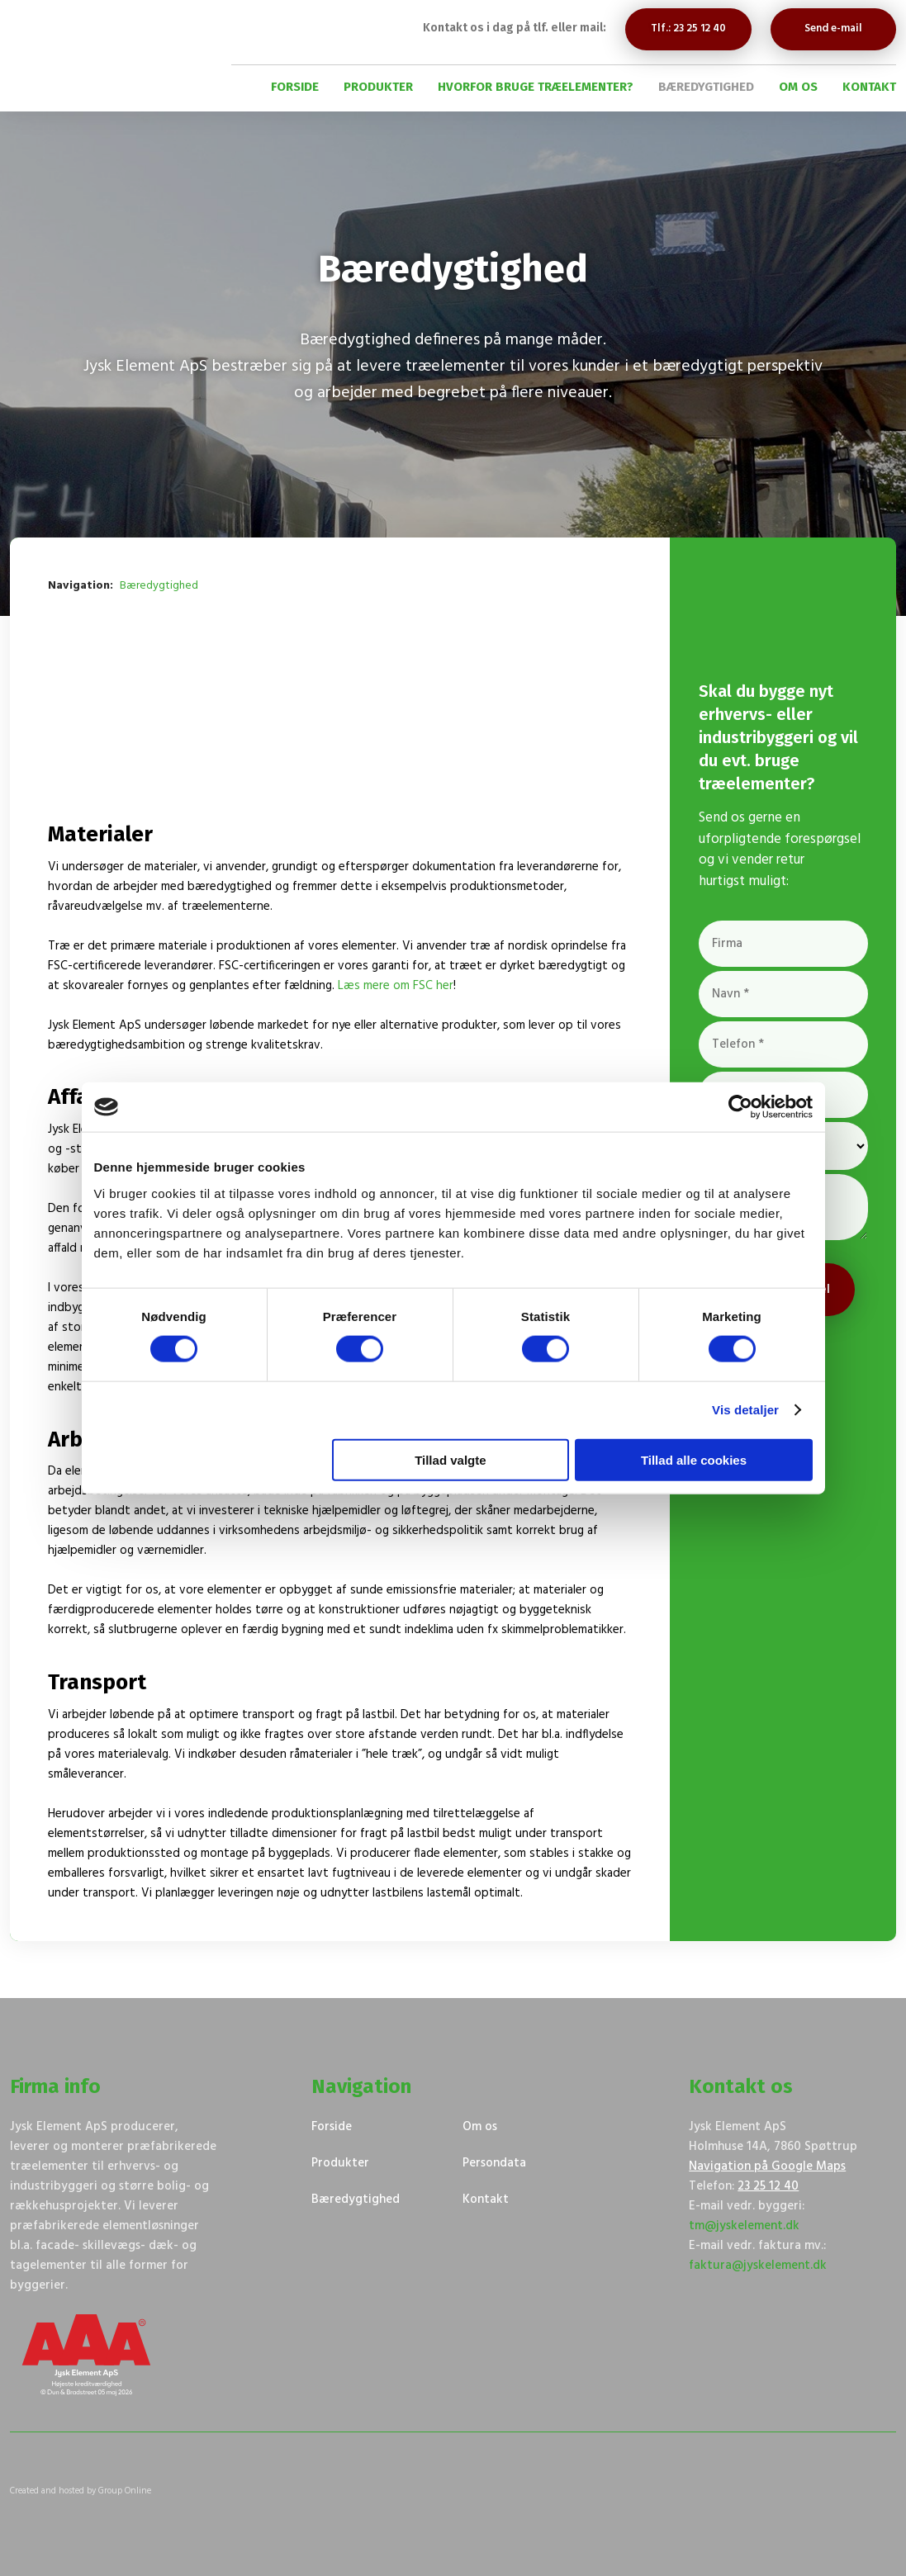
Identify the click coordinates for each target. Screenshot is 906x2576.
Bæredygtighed (706, 86)
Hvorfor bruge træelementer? (535, 86)
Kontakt (869, 86)
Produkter (378, 86)
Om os (798, 86)
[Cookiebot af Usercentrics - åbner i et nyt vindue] (740, 1107)
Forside (295, 86)
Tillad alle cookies (694, 1459)
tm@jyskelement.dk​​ (744, 2226)
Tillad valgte (450, 1459)
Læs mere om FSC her (395, 986)
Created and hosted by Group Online (80, 2491)
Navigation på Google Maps (767, 2166)
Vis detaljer (745, 1410)
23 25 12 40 (768, 2186)
